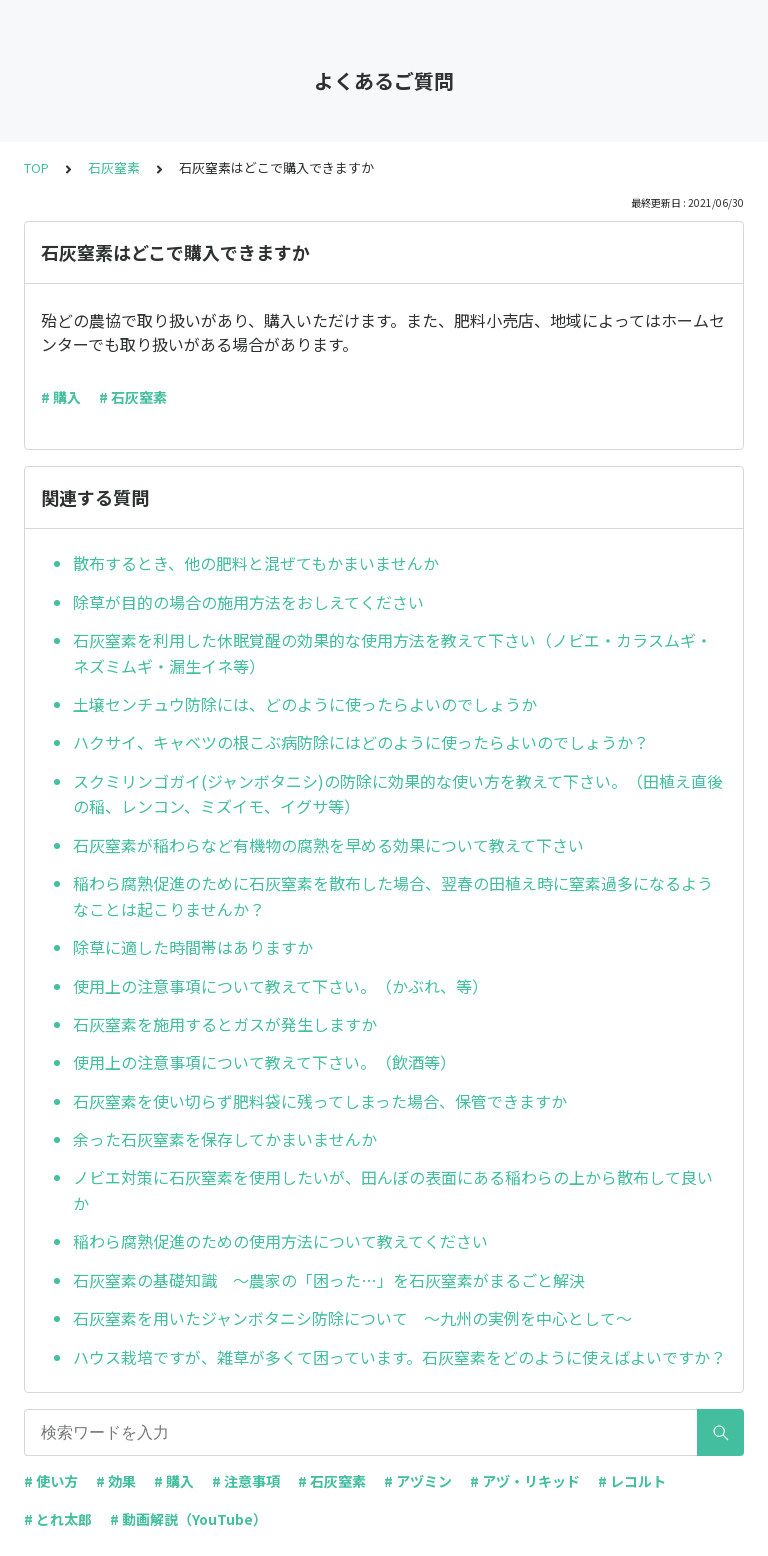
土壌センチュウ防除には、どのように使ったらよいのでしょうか (305, 704)
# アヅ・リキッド (525, 1481)
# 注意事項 (246, 1481)
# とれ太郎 (58, 1519)
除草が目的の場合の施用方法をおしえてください (248, 602)
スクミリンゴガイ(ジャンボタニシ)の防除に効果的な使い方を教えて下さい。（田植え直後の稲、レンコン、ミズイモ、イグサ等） (398, 794)
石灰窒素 (114, 167)
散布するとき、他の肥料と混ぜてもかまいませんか (256, 563)
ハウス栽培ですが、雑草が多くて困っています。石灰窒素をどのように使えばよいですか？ (399, 1357)
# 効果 (116, 1481)
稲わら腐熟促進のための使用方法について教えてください (280, 1241)
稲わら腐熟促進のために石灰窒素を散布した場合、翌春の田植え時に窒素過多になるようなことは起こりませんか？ (393, 896)
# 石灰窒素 (133, 397)
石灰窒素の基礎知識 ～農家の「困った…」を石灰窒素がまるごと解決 (329, 1280)
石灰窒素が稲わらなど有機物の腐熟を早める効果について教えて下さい (328, 845)
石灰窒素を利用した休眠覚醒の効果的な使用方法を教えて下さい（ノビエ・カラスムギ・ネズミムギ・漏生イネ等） (392, 653)
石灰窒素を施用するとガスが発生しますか (225, 1024)
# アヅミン (418, 1481)
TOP (36, 167)
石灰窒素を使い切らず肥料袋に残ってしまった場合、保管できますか (320, 1101)
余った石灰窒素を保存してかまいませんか (225, 1139)
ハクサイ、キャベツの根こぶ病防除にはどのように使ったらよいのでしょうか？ (361, 742)
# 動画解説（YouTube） (188, 1519)
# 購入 (61, 397)
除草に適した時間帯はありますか (193, 947)
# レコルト (632, 1481)
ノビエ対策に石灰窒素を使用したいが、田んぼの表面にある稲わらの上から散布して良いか (393, 1190)
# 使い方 (51, 1481)
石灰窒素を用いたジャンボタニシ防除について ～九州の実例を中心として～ (352, 1318)
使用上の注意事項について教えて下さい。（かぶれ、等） (280, 986)
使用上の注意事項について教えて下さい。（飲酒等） (264, 1062)
